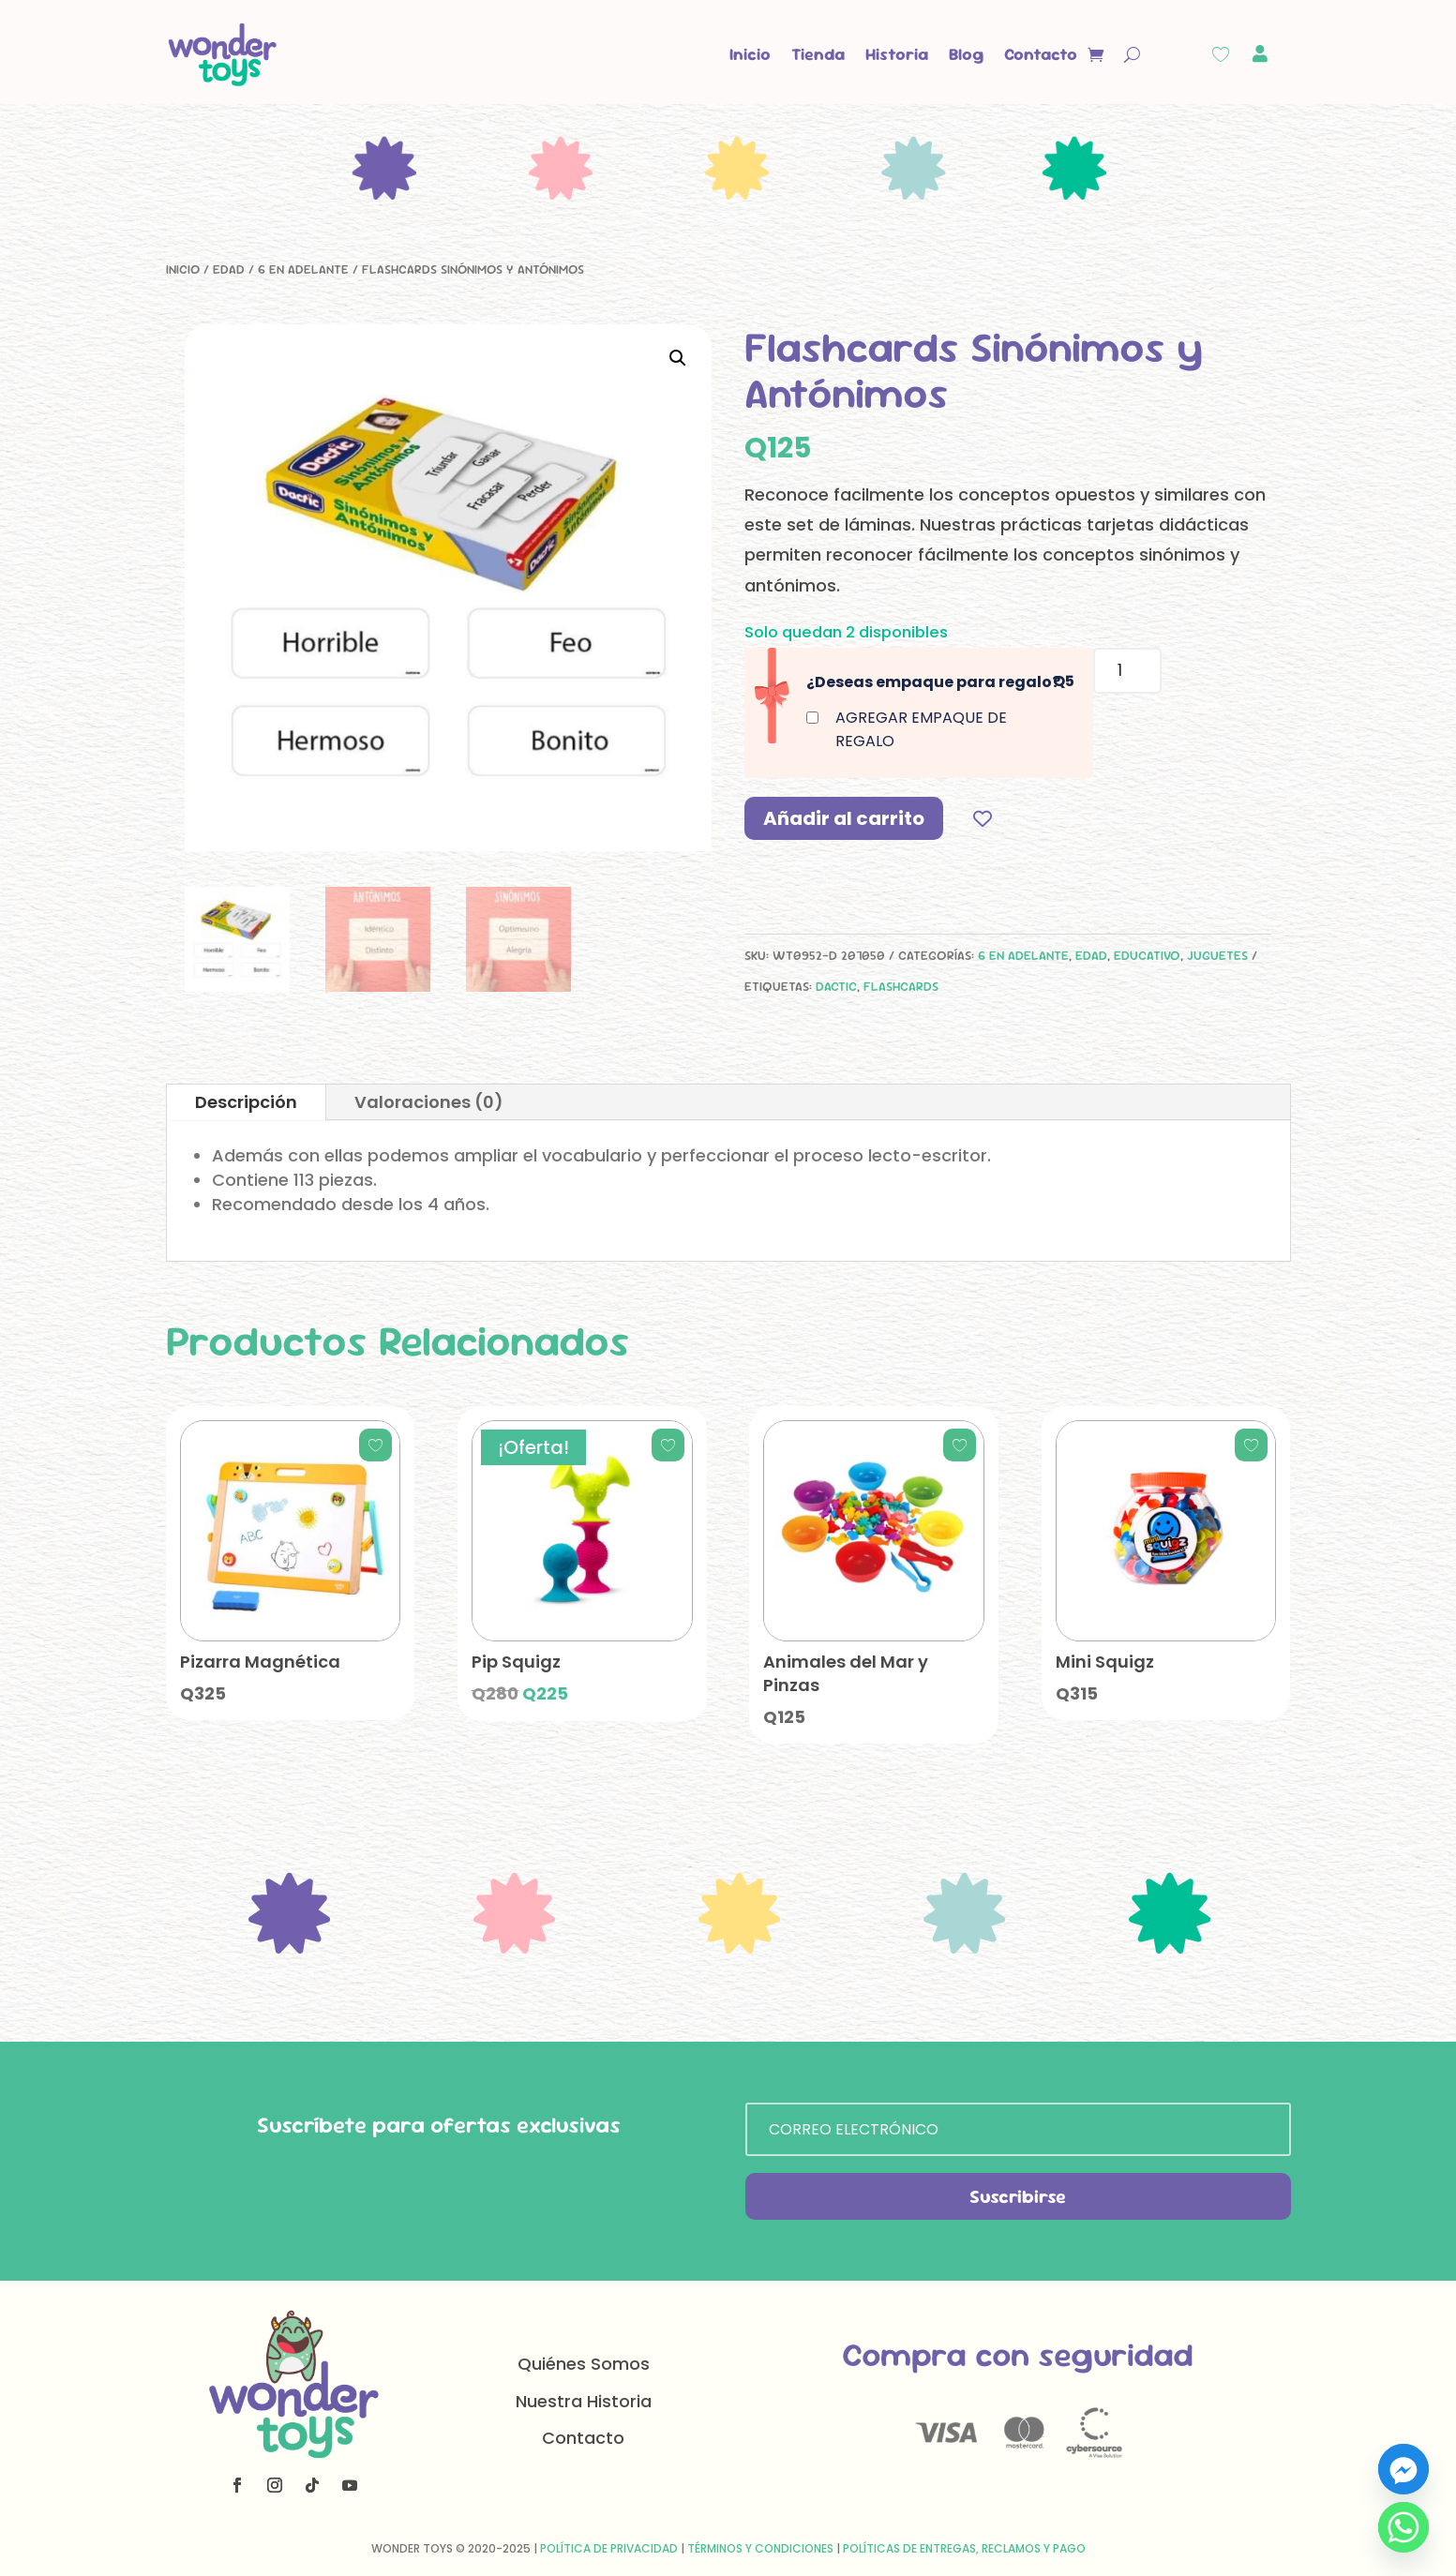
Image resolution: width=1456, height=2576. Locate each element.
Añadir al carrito (843, 818)
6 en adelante (303, 269)
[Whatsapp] (1403, 2527)
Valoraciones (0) (428, 1102)
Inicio (750, 54)
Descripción (246, 1102)
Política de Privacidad (609, 2548)
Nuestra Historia (584, 2401)
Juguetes (1217, 955)
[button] (678, 358)
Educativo (1147, 955)
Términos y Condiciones (760, 2548)
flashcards (900, 986)
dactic (836, 986)
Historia (896, 54)
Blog (966, 54)
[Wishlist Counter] (1220, 54)
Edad (229, 269)
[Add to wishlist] (983, 818)
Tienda (818, 54)
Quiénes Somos (584, 2363)
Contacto (1040, 54)
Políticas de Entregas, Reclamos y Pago (964, 2548)
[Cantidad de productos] (1127, 671)
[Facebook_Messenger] (1403, 2469)
